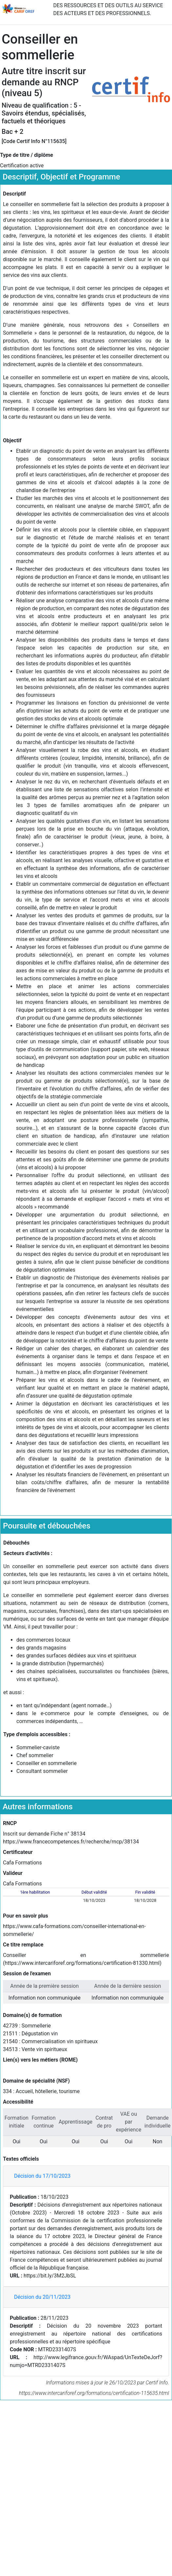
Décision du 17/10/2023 (42, 2176)
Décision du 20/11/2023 (42, 2297)
